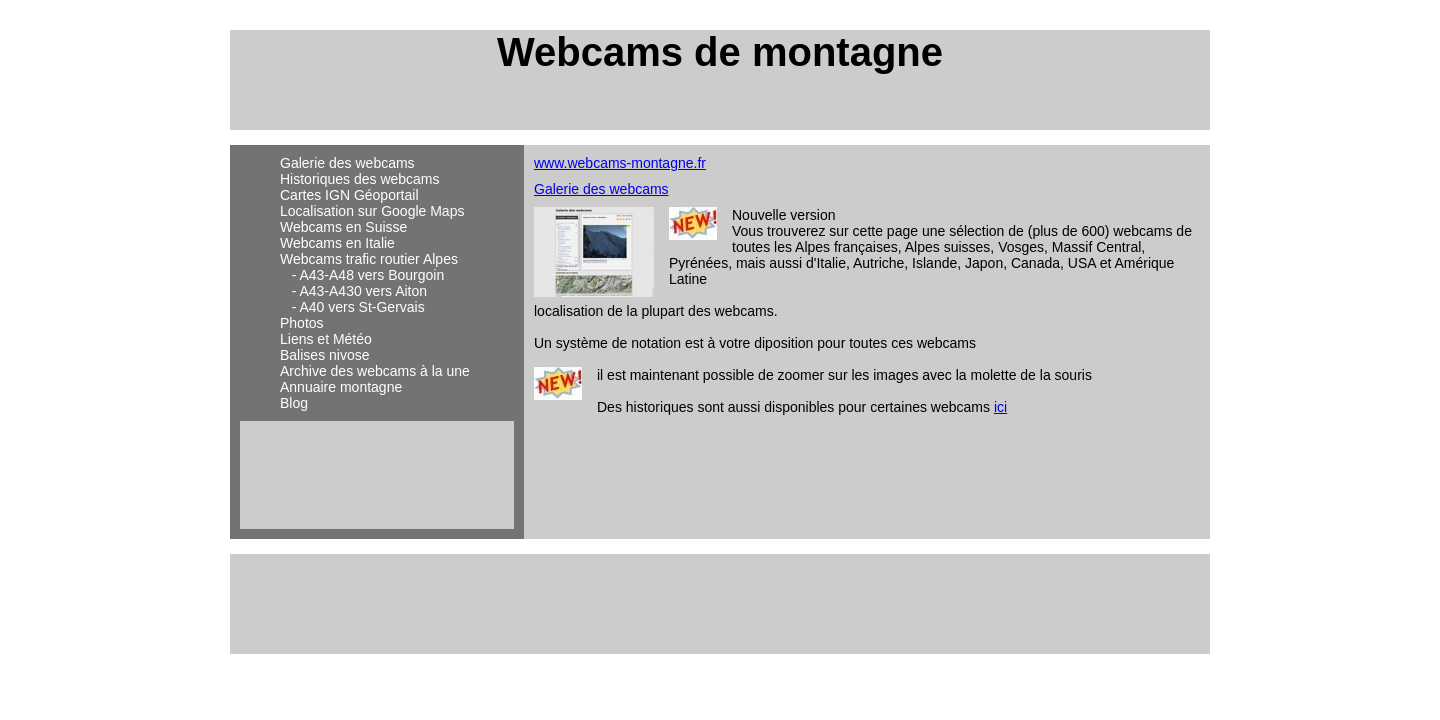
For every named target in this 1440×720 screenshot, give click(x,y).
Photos (302, 323)
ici (1000, 407)
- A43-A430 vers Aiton (353, 291)
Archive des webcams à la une (375, 371)
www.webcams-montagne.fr (620, 163)
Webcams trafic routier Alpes (369, 259)
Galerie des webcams (347, 163)
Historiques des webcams (360, 179)
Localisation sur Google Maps (372, 211)
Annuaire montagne (341, 387)
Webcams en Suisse (343, 227)
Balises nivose (325, 355)
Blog (294, 403)
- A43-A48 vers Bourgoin (362, 275)
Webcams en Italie (337, 243)
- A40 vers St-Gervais (352, 307)
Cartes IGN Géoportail (349, 195)
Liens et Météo (326, 339)
